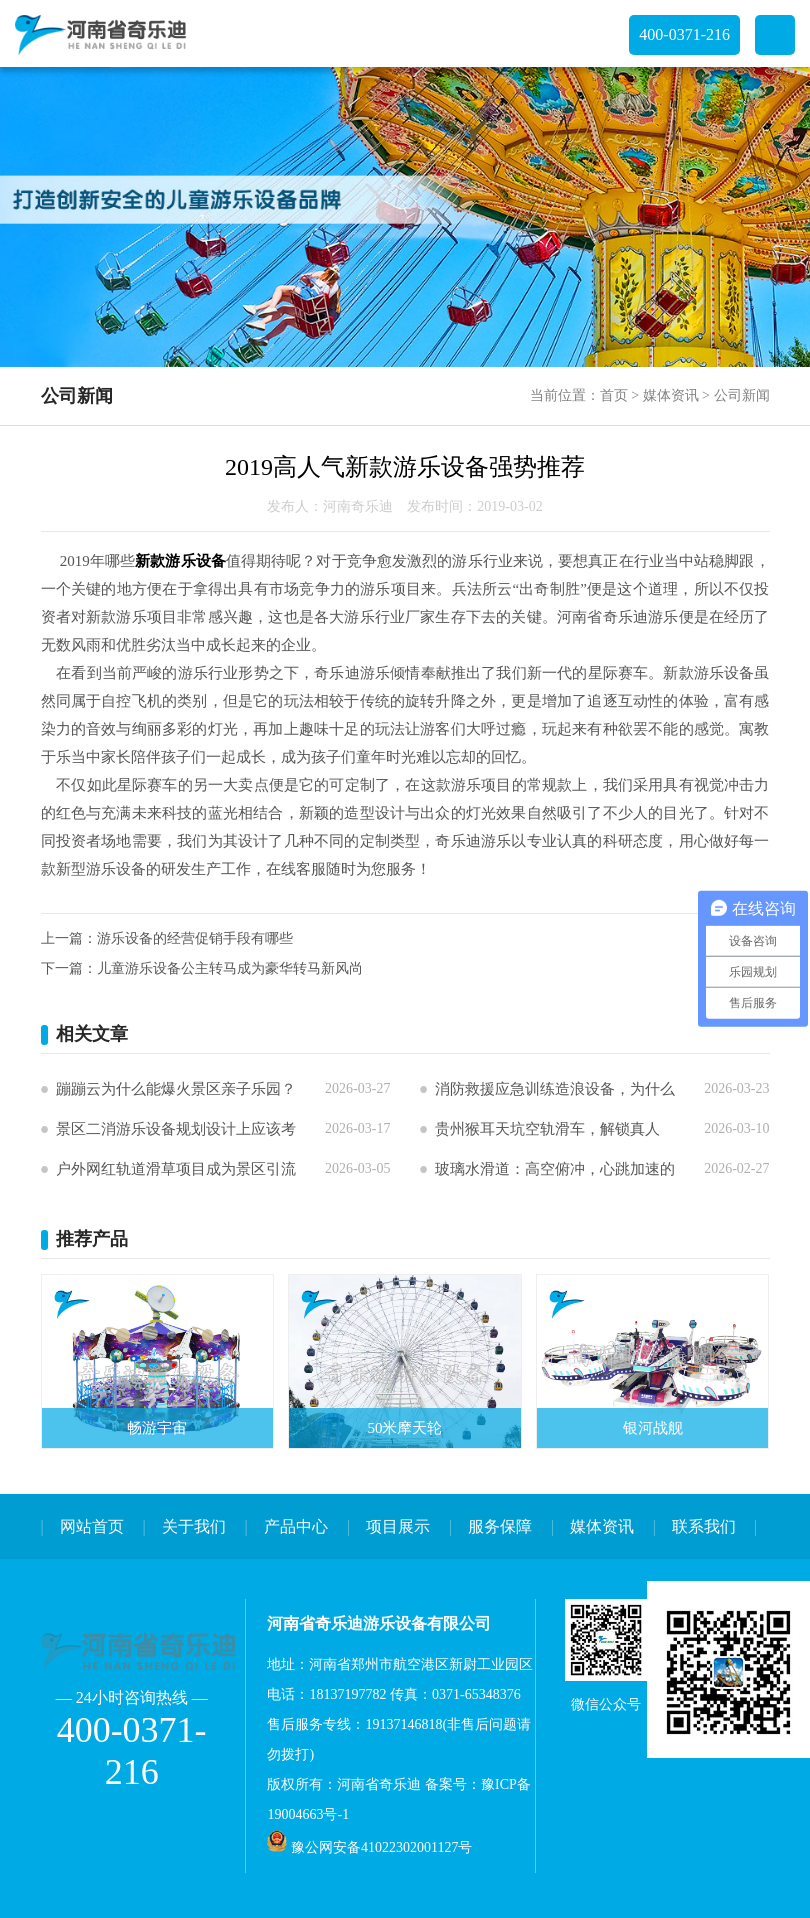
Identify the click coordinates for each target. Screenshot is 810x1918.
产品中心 (296, 1526)
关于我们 (194, 1526)
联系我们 (704, 1526)
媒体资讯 (671, 395)
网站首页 (92, 1526)
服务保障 (500, 1526)
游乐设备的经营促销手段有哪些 (195, 938)
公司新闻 (742, 395)
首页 (614, 395)
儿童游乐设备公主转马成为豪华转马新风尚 (230, 968)
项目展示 (398, 1526)
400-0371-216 (684, 34)
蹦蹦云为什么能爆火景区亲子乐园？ (176, 1089)
